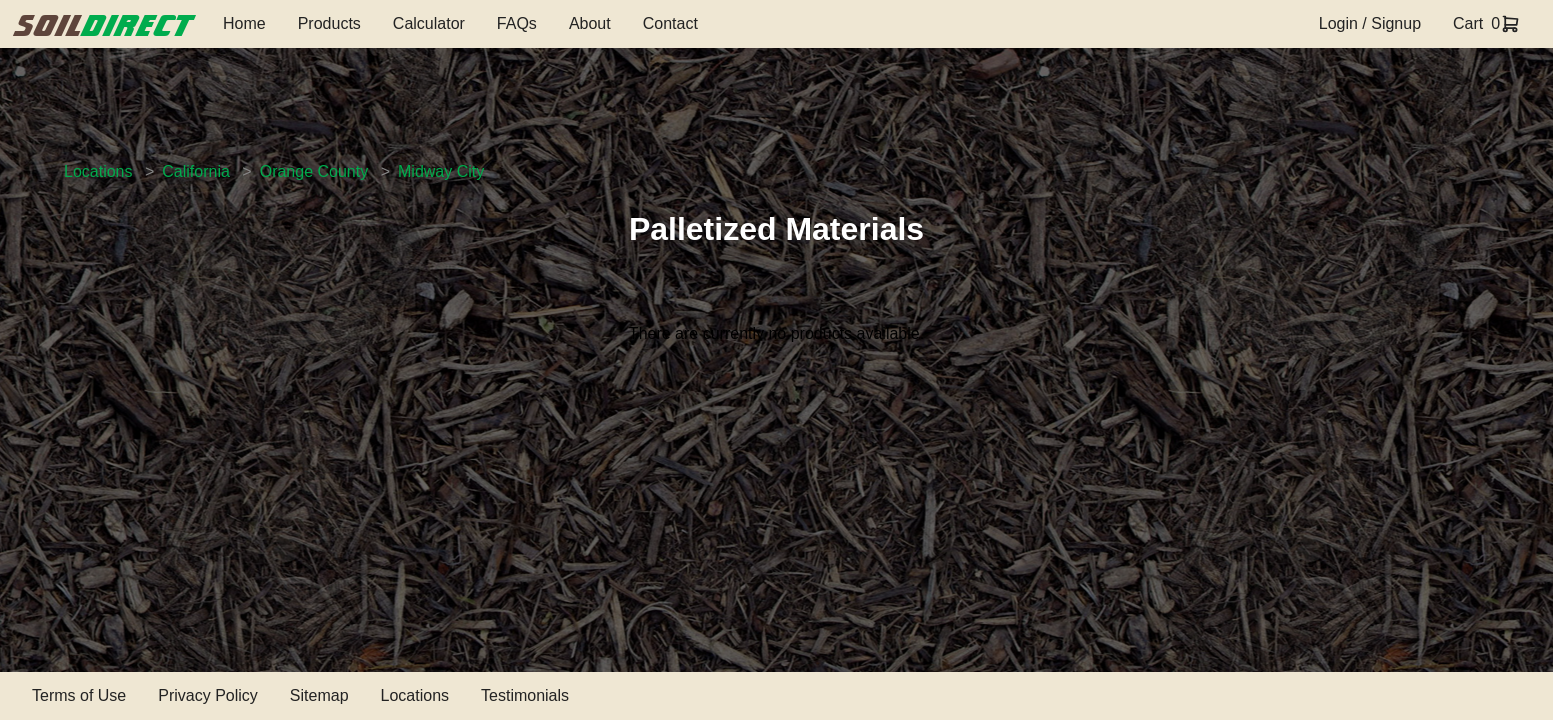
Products (329, 23)
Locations (98, 171)
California (196, 171)
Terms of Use (79, 695)
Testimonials (525, 695)
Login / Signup (1370, 23)
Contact (670, 23)
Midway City (441, 171)
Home (244, 23)
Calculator (429, 23)
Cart (1468, 23)
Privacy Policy (208, 695)
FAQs (517, 23)
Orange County (314, 171)
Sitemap (319, 695)
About (590, 23)
